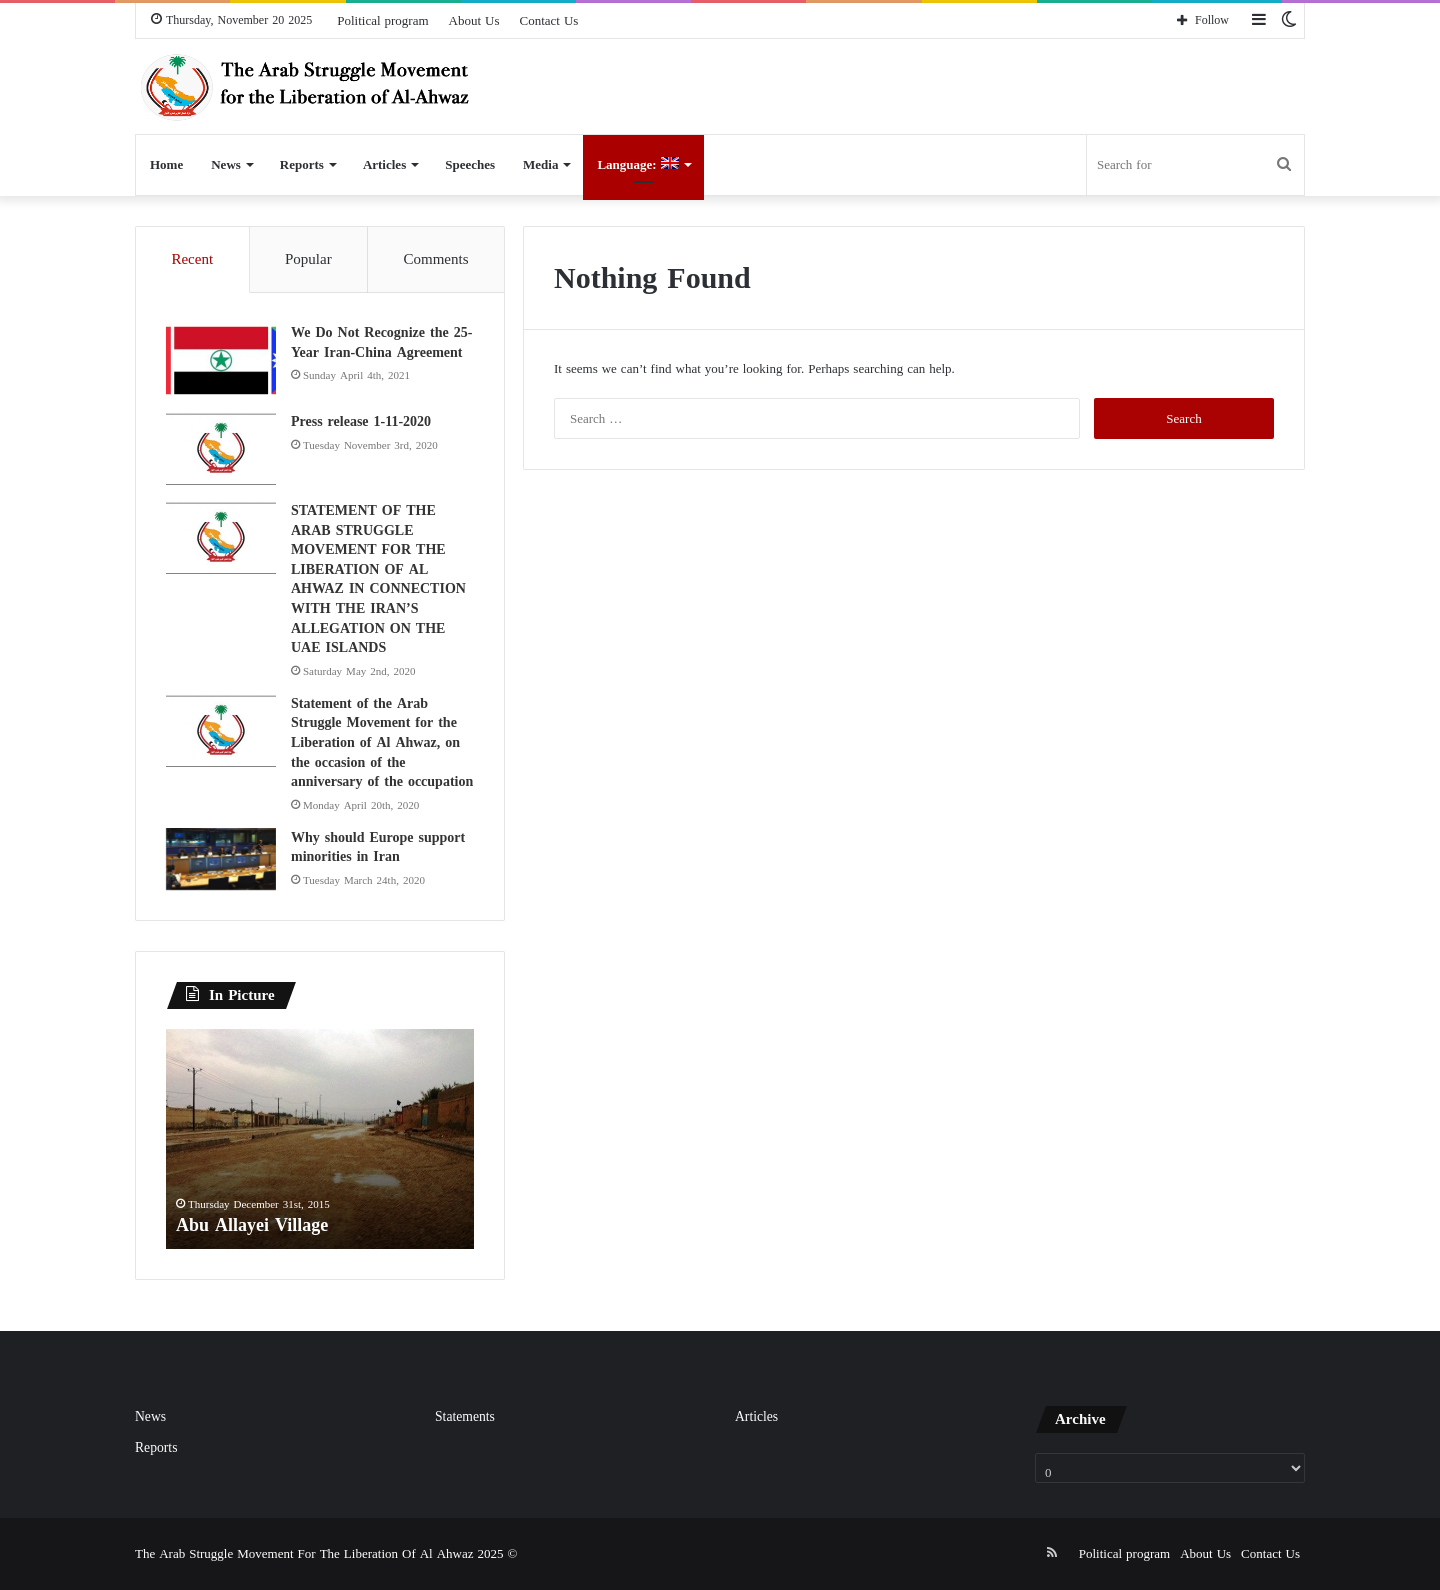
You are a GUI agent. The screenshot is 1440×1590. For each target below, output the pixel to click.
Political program (382, 20)
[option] (320, 1139)
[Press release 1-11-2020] (221, 449)
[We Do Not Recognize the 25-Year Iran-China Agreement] (221, 360)
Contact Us (549, 20)
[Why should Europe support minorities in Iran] (221, 859)
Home (166, 164)
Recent (192, 259)
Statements (465, 1416)
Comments (436, 259)
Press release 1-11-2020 (361, 421)
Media (540, 164)
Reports (302, 164)
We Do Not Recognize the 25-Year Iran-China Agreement (381, 342)
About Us (474, 20)
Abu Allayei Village (252, 1225)
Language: (637, 164)
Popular (308, 259)
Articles (384, 164)
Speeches (470, 164)
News (226, 164)
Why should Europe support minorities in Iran (378, 847)
